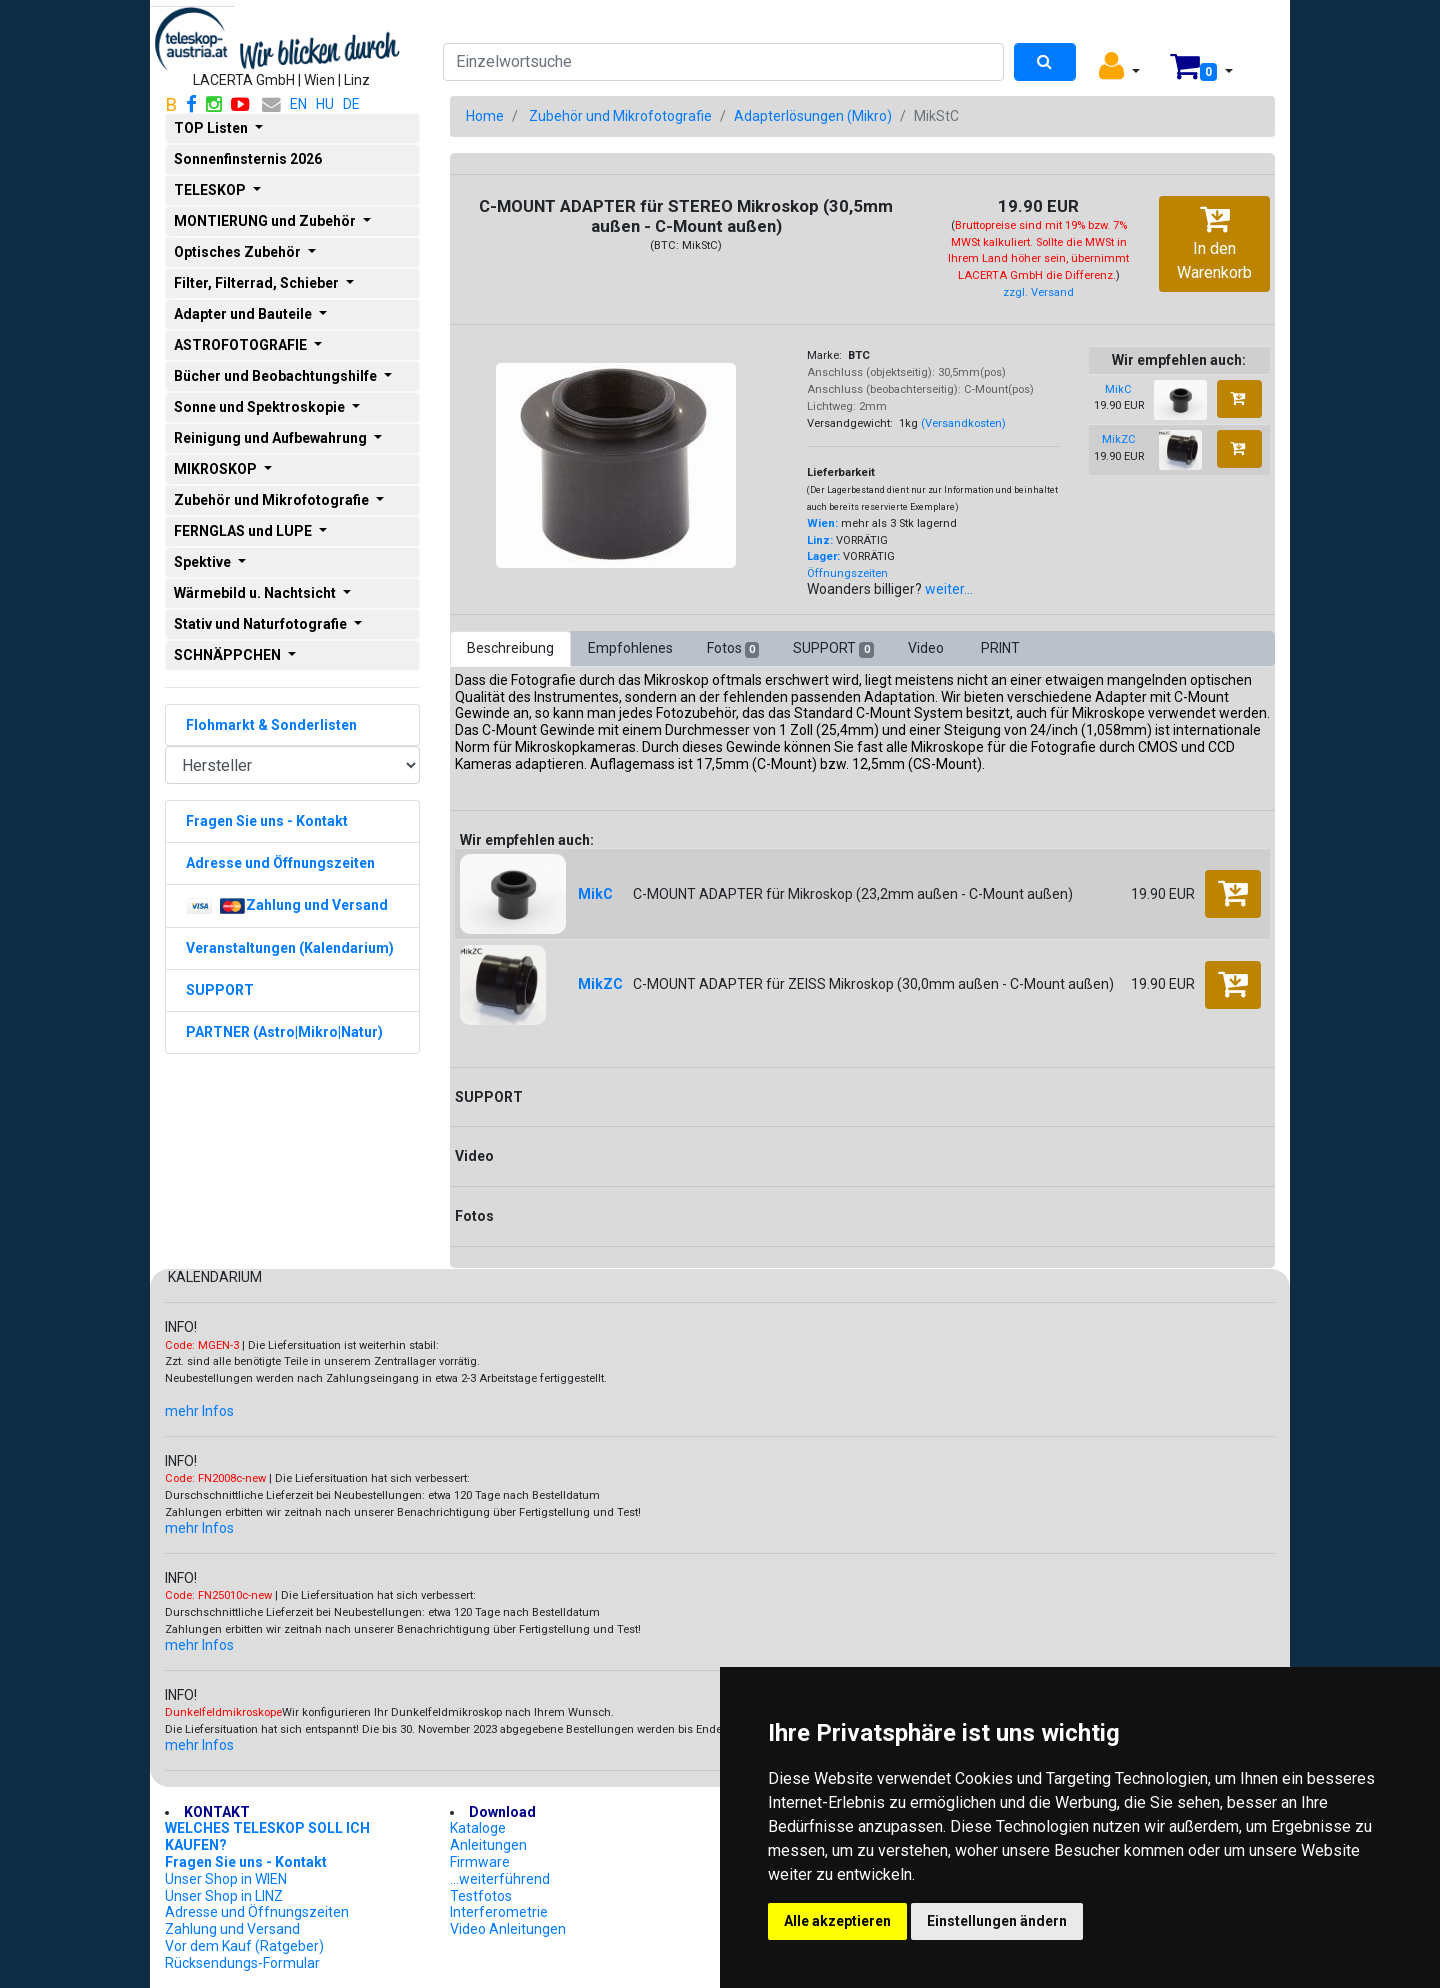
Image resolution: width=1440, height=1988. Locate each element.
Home (485, 116)
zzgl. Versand (1038, 292)
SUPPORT (833, 649)
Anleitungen (488, 1845)
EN (298, 104)
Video (927, 648)
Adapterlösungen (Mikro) (813, 116)
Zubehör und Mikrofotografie (620, 116)
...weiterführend (500, 1879)
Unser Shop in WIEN (226, 1879)
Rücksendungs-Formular (242, 1963)
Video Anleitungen (508, 1929)
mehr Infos (199, 1411)
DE (351, 104)
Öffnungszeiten (847, 573)
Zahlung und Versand (232, 1929)
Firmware (480, 1862)
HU (325, 104)
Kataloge (478, 1828)
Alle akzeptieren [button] (837, 1921)
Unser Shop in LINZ (224, 1896)
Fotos (733, 649)
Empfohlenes (630, 648)
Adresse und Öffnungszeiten (257, 1912)
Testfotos (481, 1896)
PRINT (1000, 648)
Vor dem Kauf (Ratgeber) (244, 1946)
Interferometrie (499, 1912)
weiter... (949, 589)
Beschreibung (510, 648)
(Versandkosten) (963, 423)
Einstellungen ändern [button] (997, 1921)
